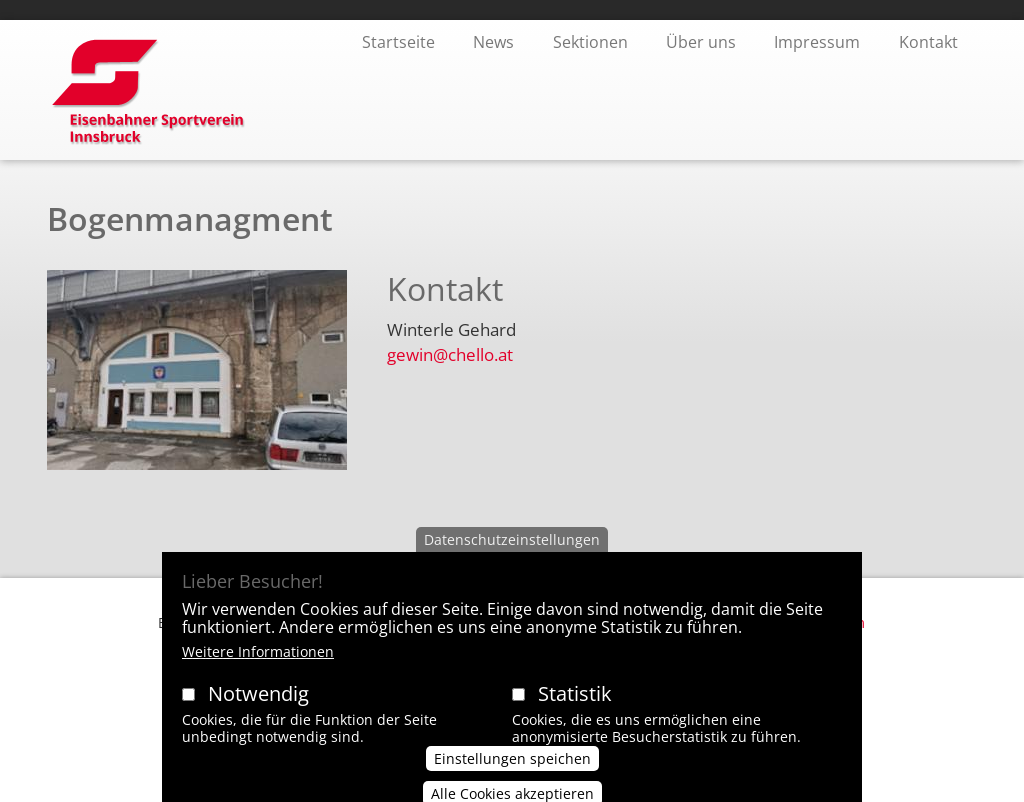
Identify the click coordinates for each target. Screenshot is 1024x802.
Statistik (575, 710)
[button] (197, 377)
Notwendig (258, 710)
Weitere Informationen (258, 668)
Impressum (817, 42)
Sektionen (590, 42)
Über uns (701, 42)
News (493, 42)
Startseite (398, 42)
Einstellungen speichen (512, 774)
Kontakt (928, 42)
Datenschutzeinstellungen (512, 556)
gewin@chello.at (450, 354)
